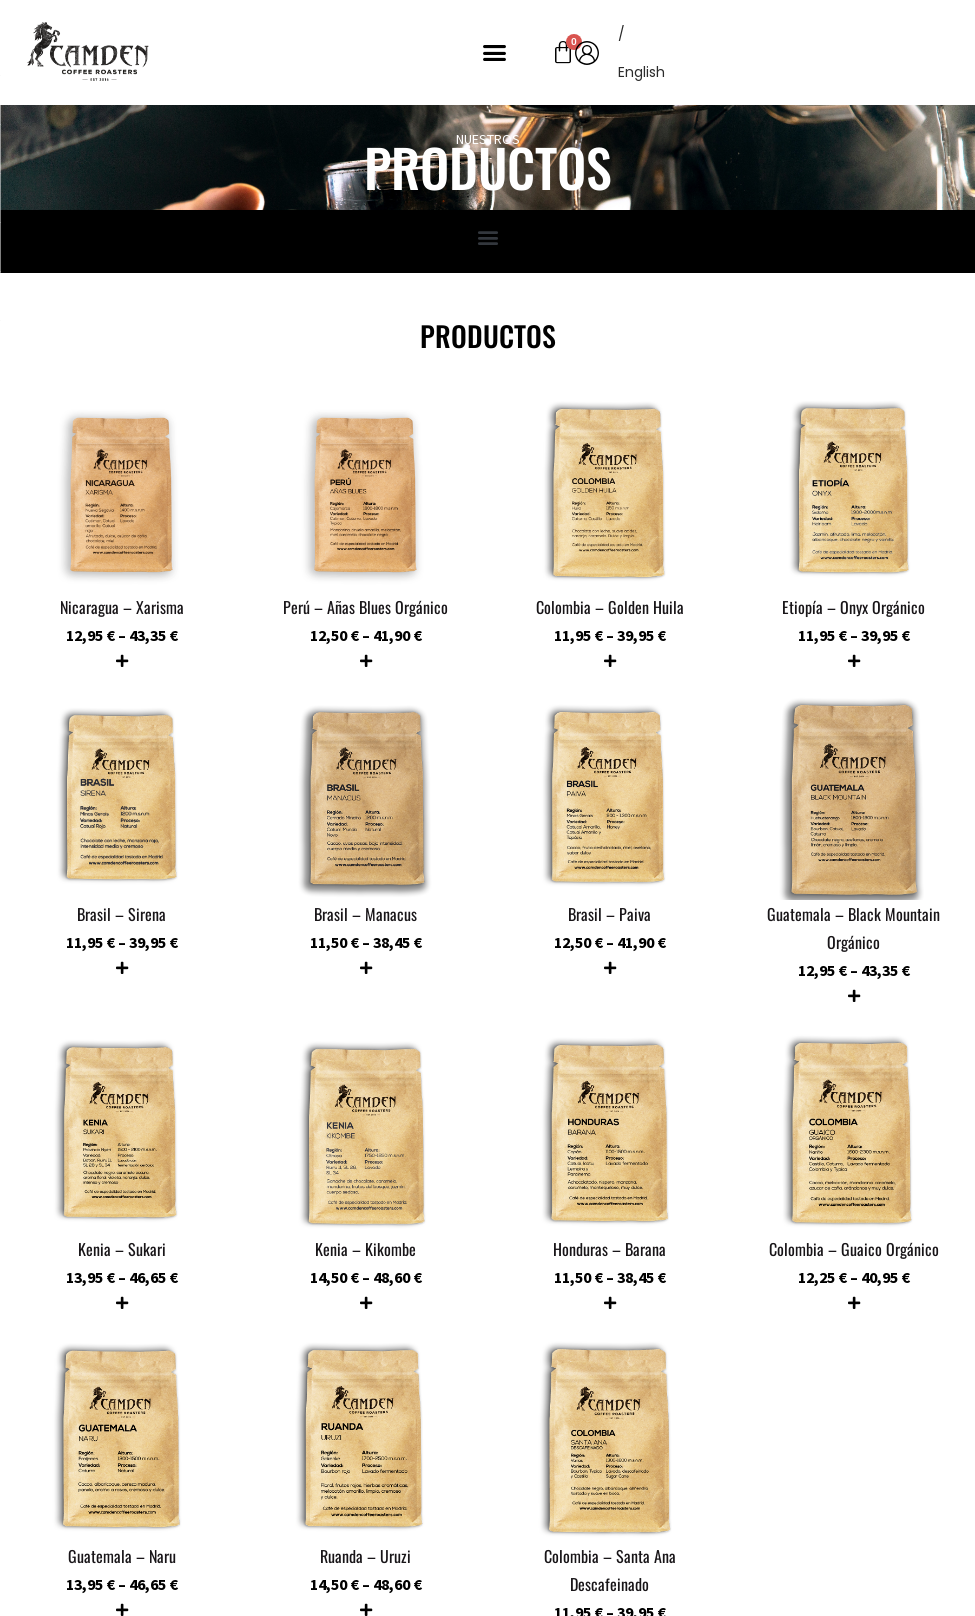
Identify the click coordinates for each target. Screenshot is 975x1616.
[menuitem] (641, 72)
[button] (495, 53)
